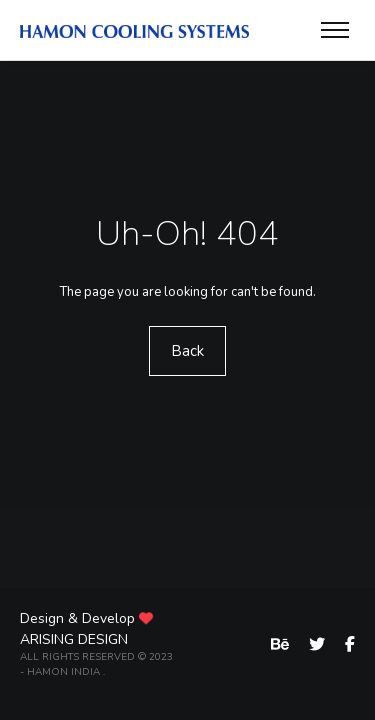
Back (187, 351)
